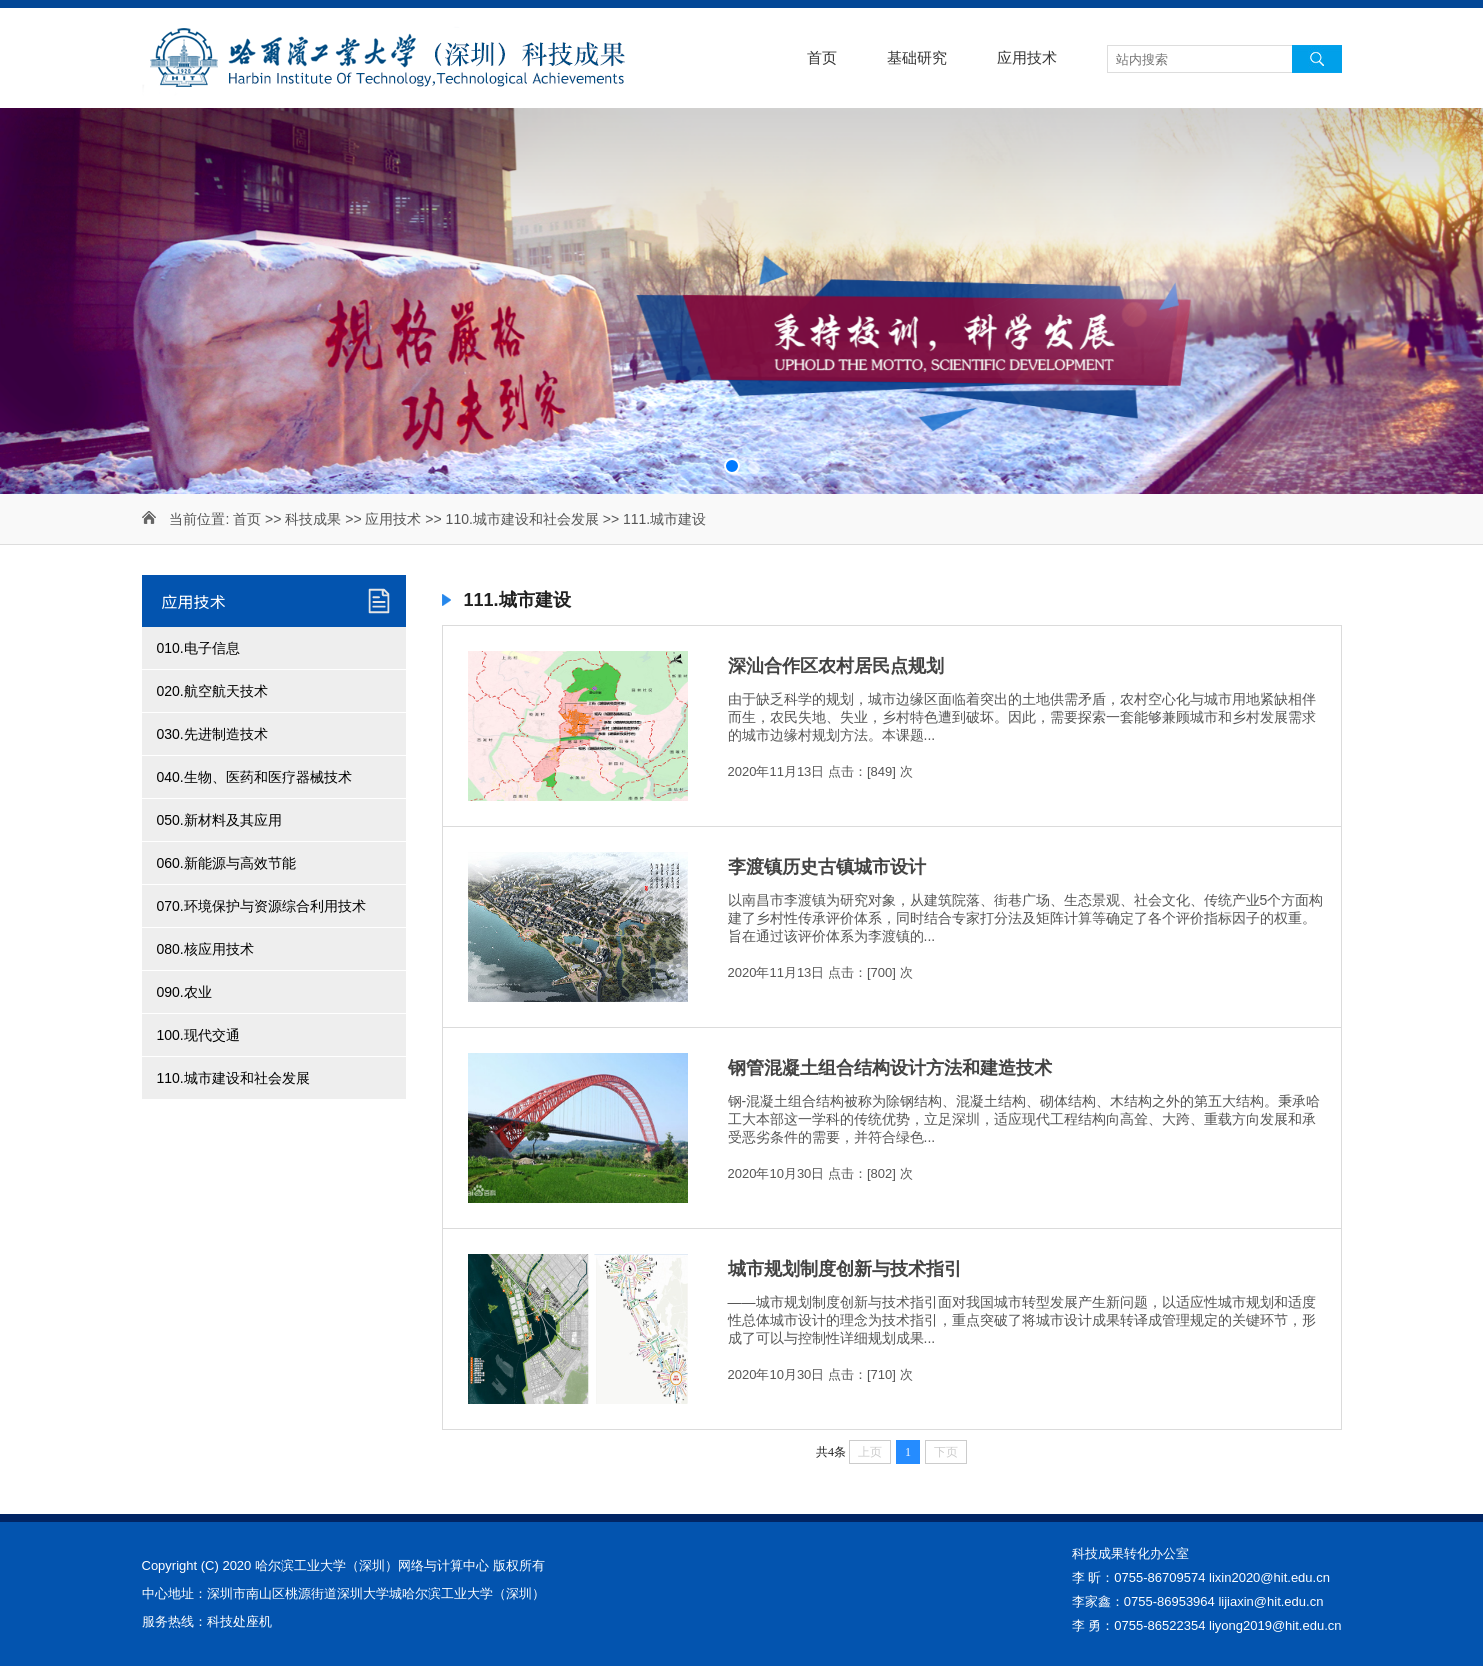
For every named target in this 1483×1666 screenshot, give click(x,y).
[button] (732, 466)
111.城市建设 (664, 519)
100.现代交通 (198, 1035)
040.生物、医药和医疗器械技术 (254, 777)
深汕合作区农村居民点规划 (836, 666)
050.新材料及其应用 (219, 820)
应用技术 (1027, 57)
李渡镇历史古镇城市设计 (827, 867)
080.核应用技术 (205, 949)
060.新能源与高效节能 (226, 863)
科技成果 (313, 519)
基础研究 (917, 57)
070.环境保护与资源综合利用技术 (261, 906)
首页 (822, 57)
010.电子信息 (198, 648)
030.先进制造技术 (212, 734)
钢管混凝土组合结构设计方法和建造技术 (890, 1068)
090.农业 (184, 992)
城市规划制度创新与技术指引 (845, 1269)
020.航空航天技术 (212, 691)
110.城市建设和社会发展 (522, 519)
